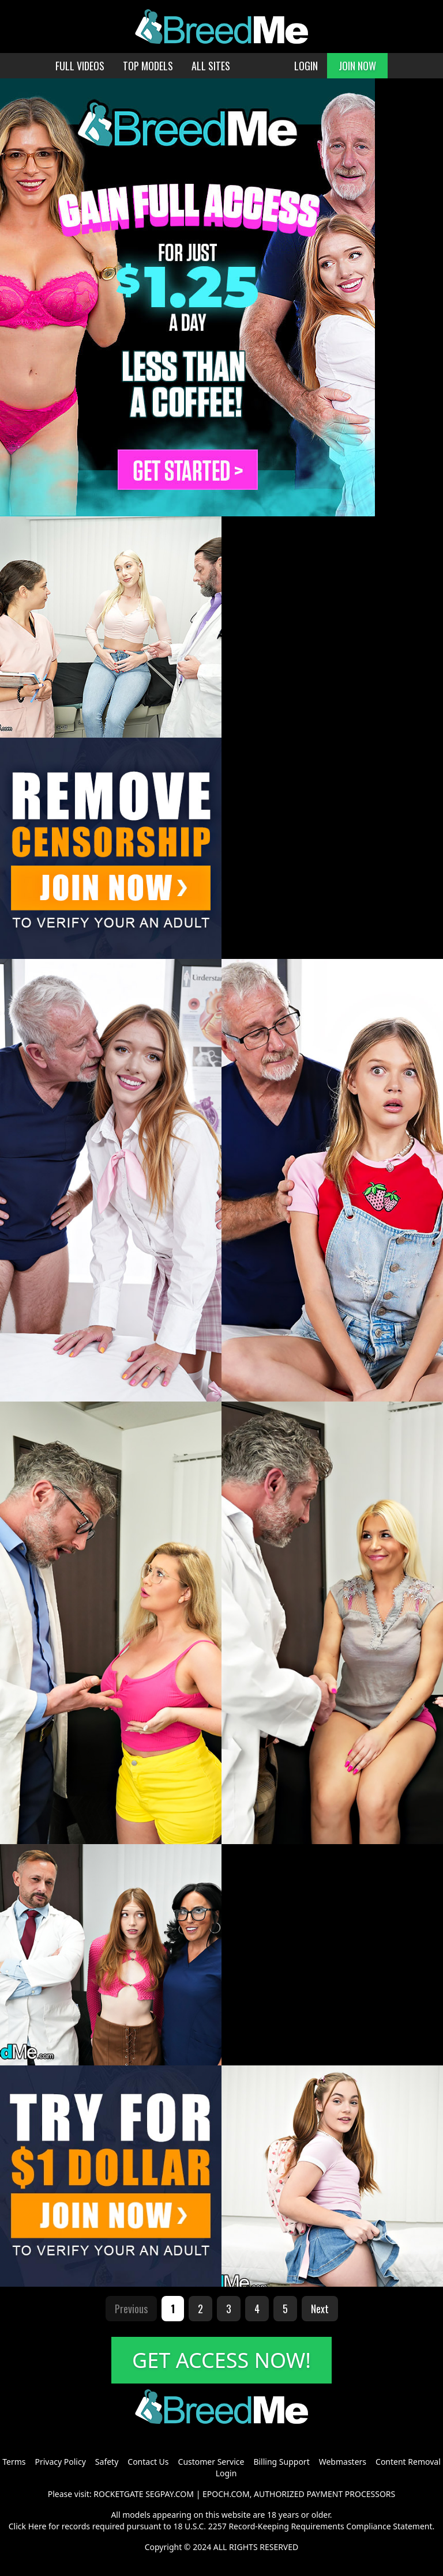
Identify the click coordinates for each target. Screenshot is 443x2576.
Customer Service (211, 2461)
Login (226, 2473)
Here (37, 2526)
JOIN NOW (357, 65)
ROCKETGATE (118, 2493)
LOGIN (306, 65)
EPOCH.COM (226, 2493)
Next (320, 2308)
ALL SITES (211, 65)
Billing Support (281, 2461)
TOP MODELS (148, 65)
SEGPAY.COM (169, 2493)
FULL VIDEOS (79, 65)
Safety (106, 2461)
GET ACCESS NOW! (221, 2360)
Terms (13, 2461)
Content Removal (408, 2461)
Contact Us (147, 2461)
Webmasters (342, 2461)
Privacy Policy (60, 2461)
